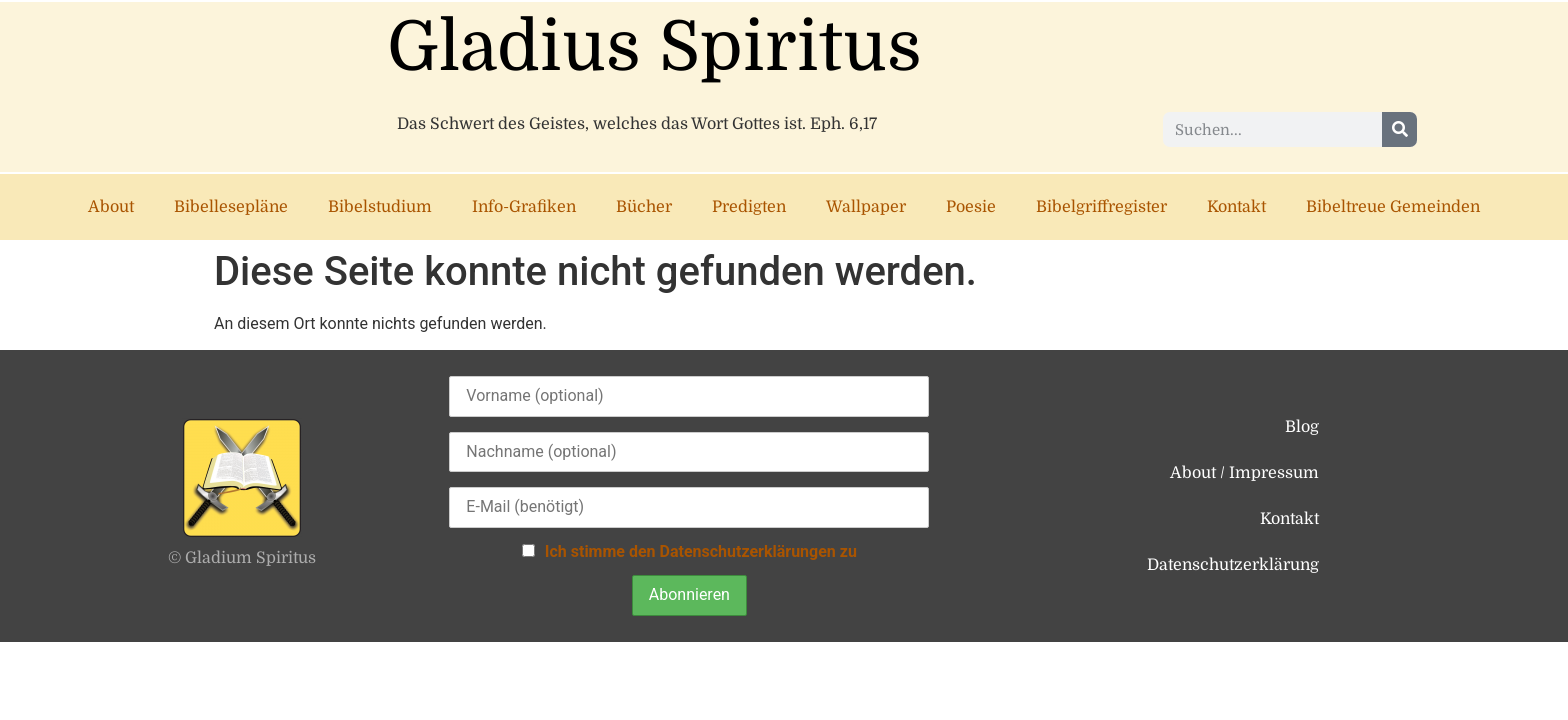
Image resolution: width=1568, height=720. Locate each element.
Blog (1302, 427)
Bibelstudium (380, 207)
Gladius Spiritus (654, 47)
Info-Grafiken (524, 207)
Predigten (749, 207)
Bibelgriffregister (1101, 207)
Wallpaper (866, 207)
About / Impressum (1244, 473)
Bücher (644, 207)
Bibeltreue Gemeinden (1393, 207)
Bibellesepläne (231, 207)
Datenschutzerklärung (1233, 565)
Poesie (971, 207)
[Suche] (1399, 129)
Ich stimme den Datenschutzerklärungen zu (701, 551)
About (111, 207)
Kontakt (1236, 207)
